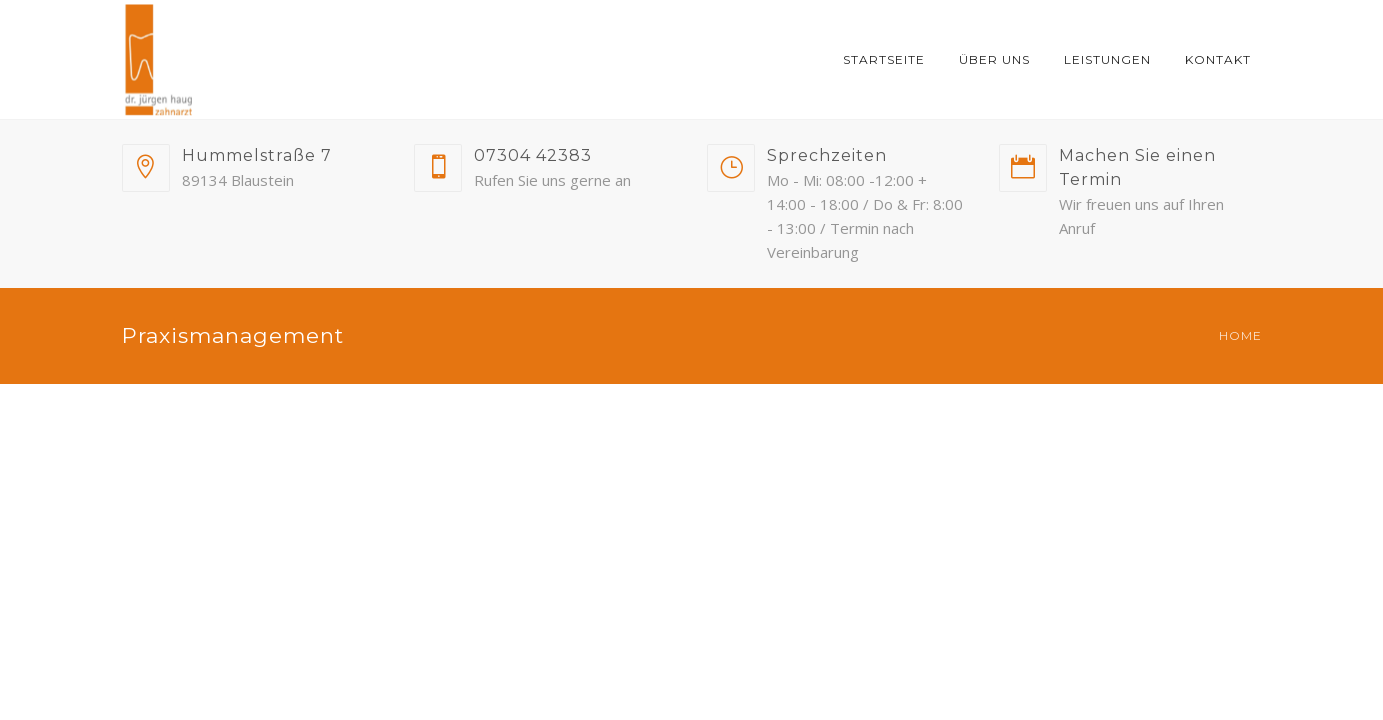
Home (1240, 335)
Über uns (994, 59)
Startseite (884, 59)
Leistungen (1107, 59)
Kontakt (1218, 59)
